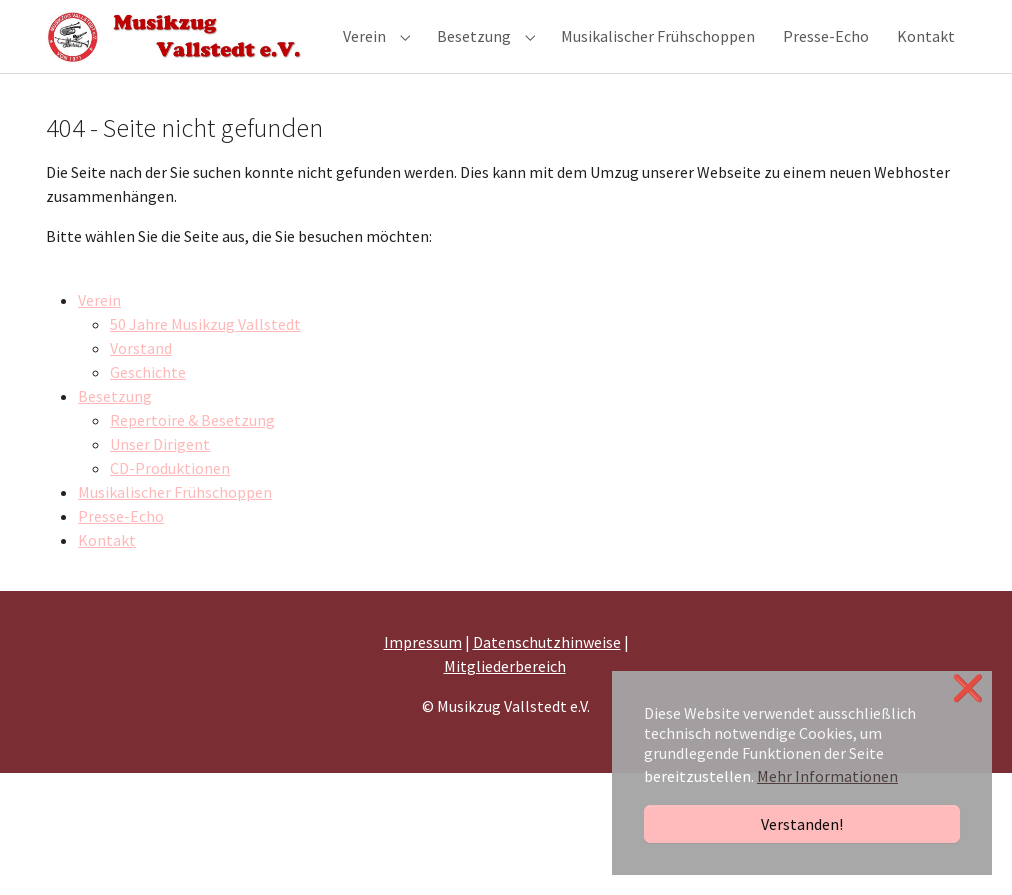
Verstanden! (802, 824)
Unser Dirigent (160, 471)
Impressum (423, 669)
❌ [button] (968, 688)
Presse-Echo (121, 543)
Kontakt (107, 567)
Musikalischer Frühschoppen (175, 519)
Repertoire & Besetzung (192, 447)
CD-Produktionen (170, 495)
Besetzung (115, 423)
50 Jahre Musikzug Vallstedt (205, 351)
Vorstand (141, 375)
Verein (99, 327)
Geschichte (148, 399)
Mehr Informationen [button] (827, 776)
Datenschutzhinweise (547, 669)
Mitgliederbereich (505, 693)
